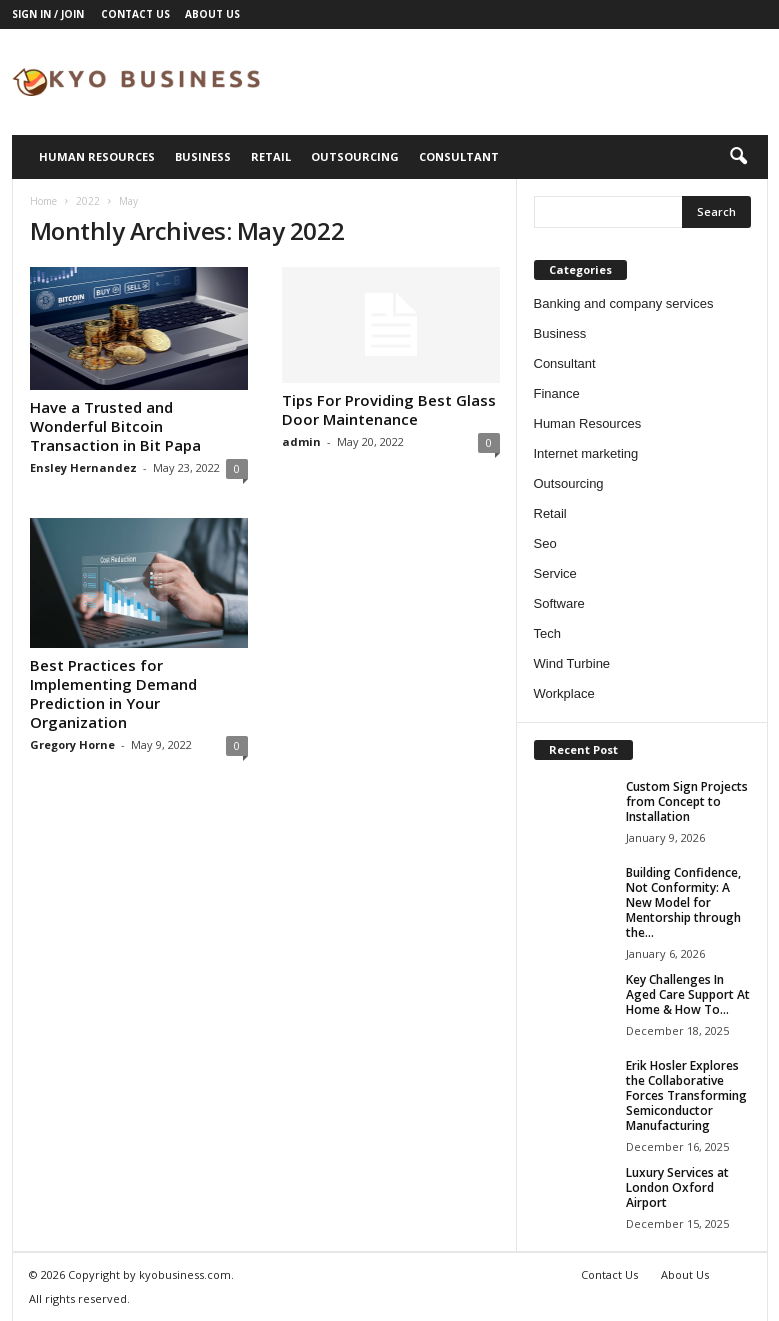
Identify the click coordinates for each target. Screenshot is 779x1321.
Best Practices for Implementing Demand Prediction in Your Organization (113, 693)
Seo (545, 543)
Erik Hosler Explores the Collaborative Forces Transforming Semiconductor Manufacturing (686, 1095)
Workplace (564, 693)
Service (555, 573)
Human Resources (97, 156)
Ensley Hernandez (83, 467)
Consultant (459, 156)
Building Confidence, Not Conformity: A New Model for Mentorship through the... (683, 902)
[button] (738, 157)
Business (203, 156)
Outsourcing (355, 156)
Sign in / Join (48, 14)
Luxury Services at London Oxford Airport (677, 1187)
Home (43, 201)
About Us (212, 14)
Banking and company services (624, 303)
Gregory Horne (72, 744)
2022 (88, 201)
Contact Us (135, 14)
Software (559, 603)
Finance (557, 393)
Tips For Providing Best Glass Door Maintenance (389, 409)
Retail (271, 156)
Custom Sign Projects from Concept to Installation (687, 801)
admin (301, 441)
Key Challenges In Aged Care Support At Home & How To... (688, 994)
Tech (547, 633)
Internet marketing (586, 453)
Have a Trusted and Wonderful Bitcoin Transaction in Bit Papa (115, 426)
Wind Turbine (572, 663)
